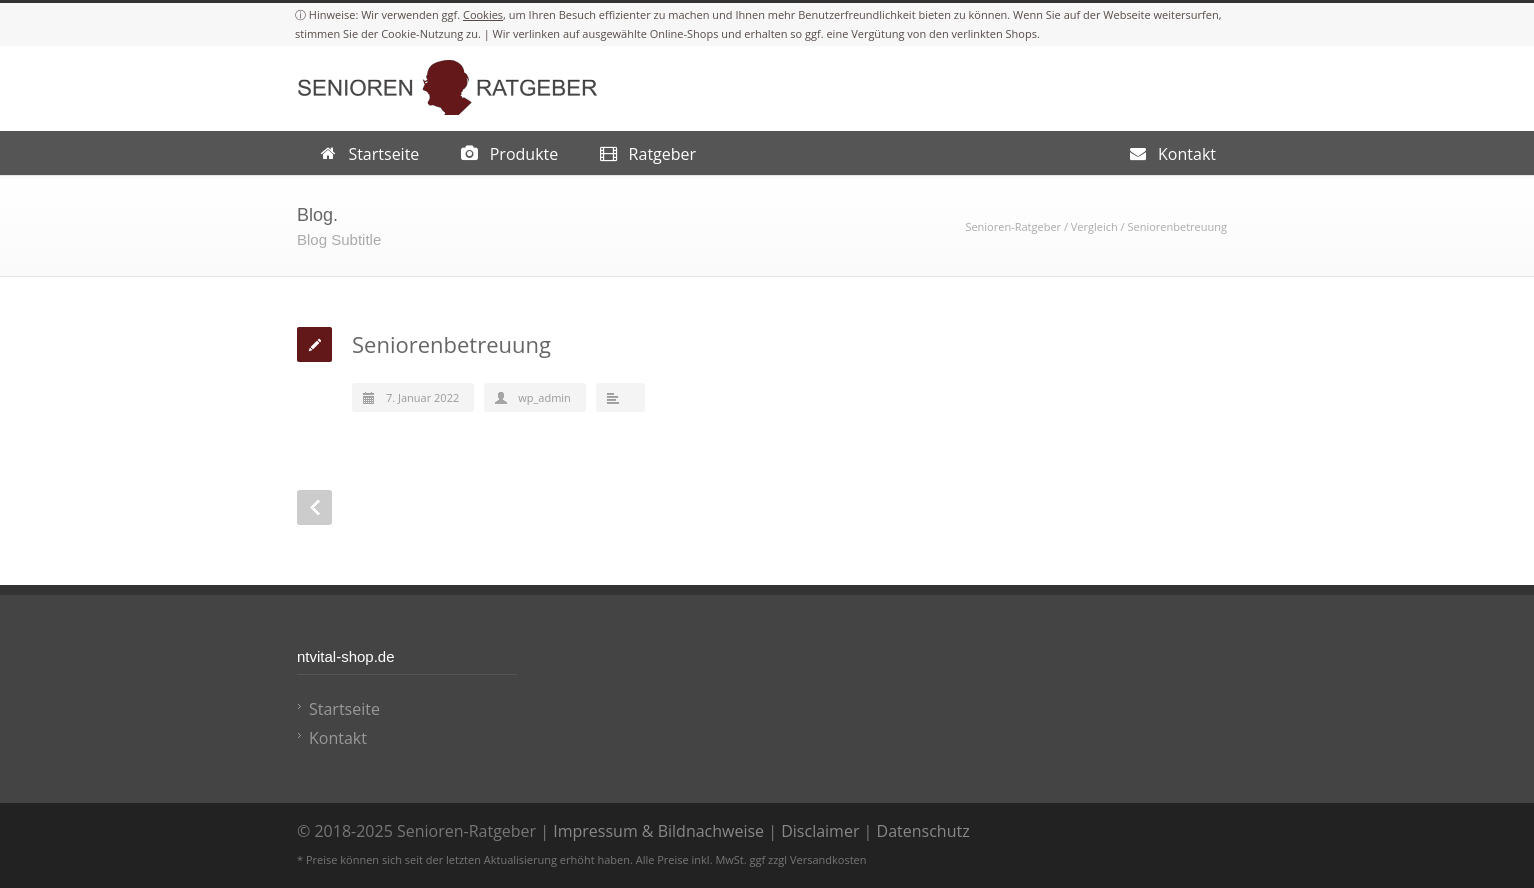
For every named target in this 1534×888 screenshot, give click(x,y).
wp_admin (544, 397)
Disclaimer (820, 831)
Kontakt (338, 738)
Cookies (483, 14)
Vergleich (1094, 226)
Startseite (344, 709)
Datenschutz (923, 831)
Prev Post (314, 507)
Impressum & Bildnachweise (658, 831)
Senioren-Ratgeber (1013, 226)
